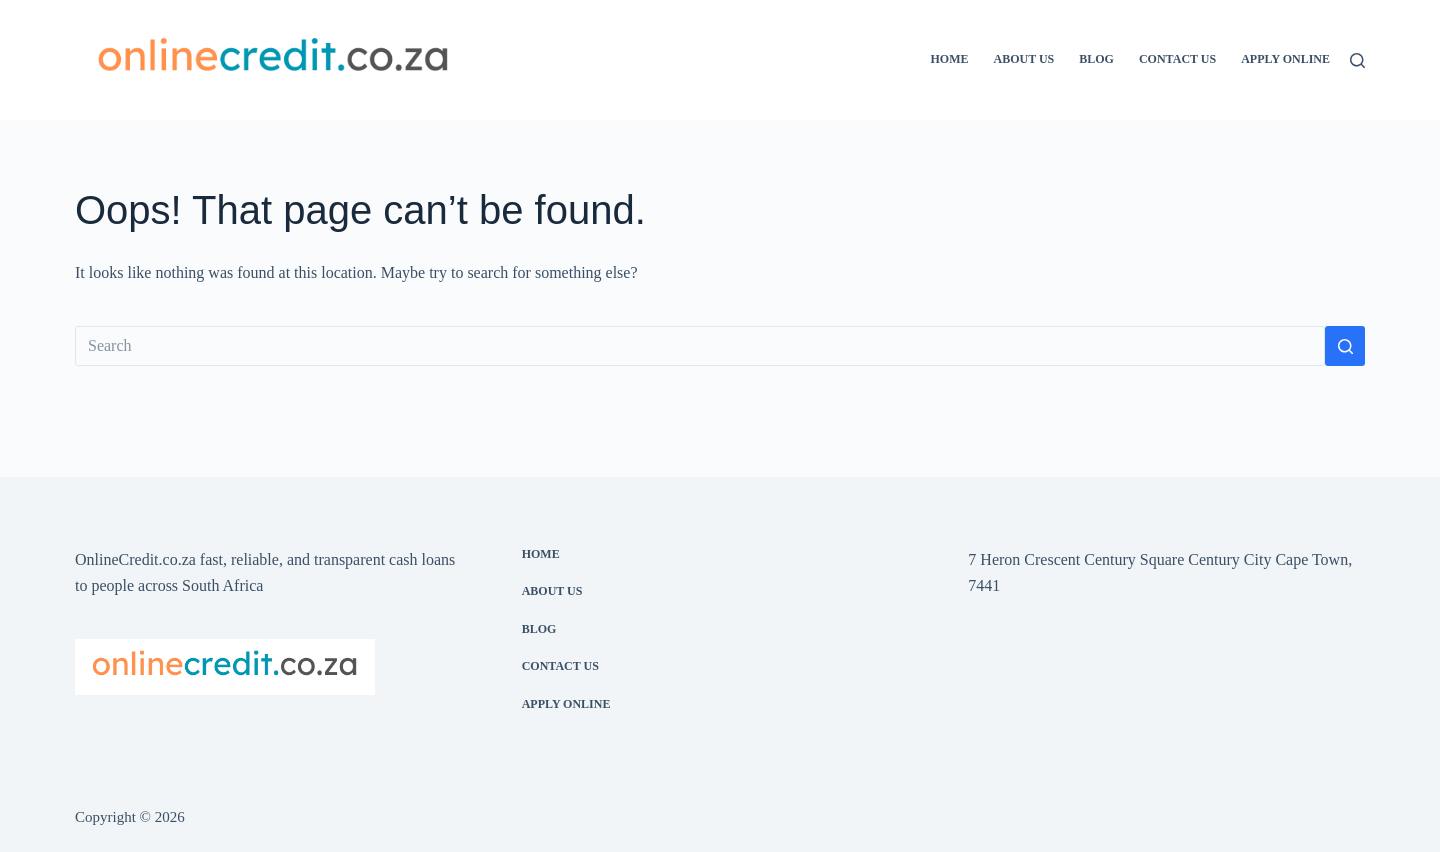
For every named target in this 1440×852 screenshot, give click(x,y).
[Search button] (1345, 346)
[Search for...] (700, 346)
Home (949, 59)
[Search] (1357, 60)
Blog (1096, 59)
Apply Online (1285, 59)
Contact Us (1177, 59)
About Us (1023, 59)
